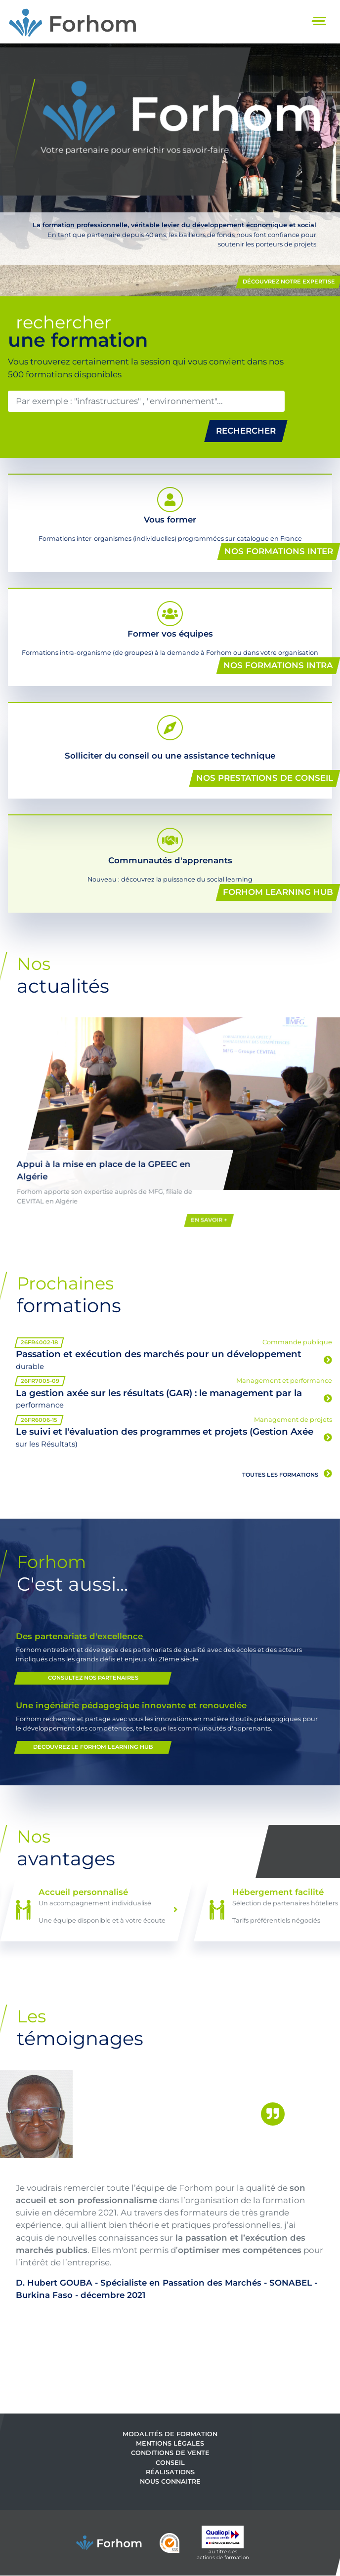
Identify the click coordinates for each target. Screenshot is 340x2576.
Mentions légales (170, 2443)
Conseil (170, 2462)
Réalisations (170, 2471)
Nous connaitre (170, 2481)
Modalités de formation (170, 2434)
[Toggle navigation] (319, 22)
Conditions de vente (170, 2452)
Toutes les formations (287, 1473)
